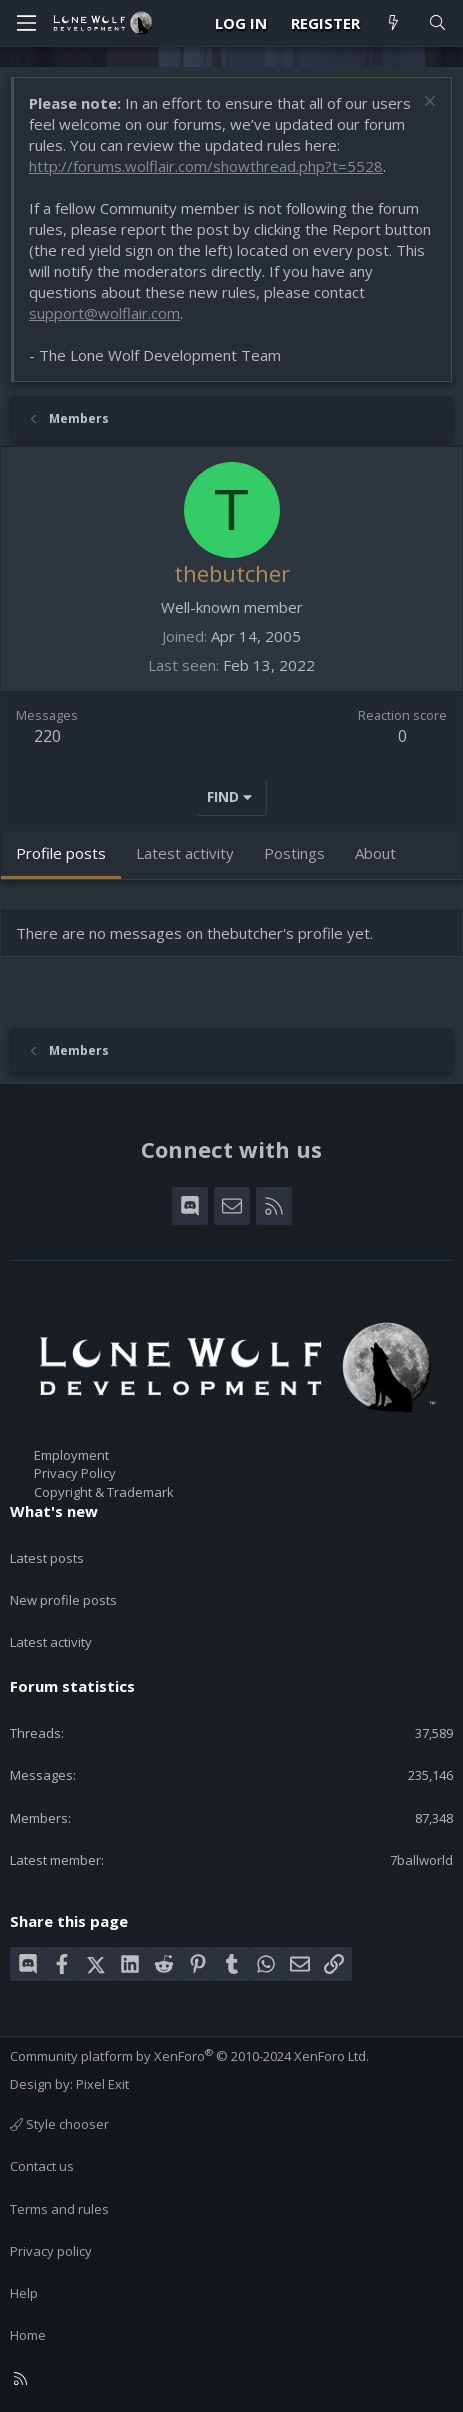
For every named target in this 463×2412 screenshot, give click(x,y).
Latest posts (47, 1558)
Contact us (42, 2166)
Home (28, 2335)
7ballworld (421, 1860)
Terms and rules (59, 2209)
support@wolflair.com (104, 313)
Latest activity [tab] (185, 853)
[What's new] (393, 23)
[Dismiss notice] (427, 103)
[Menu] (26, 23)
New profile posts (63, 1600)
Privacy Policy (75, 1473)
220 (47, 736)
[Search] (437, 23)
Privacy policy (51, 2251)
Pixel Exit (102, 2084)
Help (24, 2293)
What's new (54, 1511)
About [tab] (375, 853)
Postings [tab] (294, 853)
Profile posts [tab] (61, 853)
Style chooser (59, 2124)
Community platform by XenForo (189, 2056)
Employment (71, 1455)
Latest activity (51, 1642)
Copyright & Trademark (104, 1492)
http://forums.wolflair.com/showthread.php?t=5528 (206, 166)
